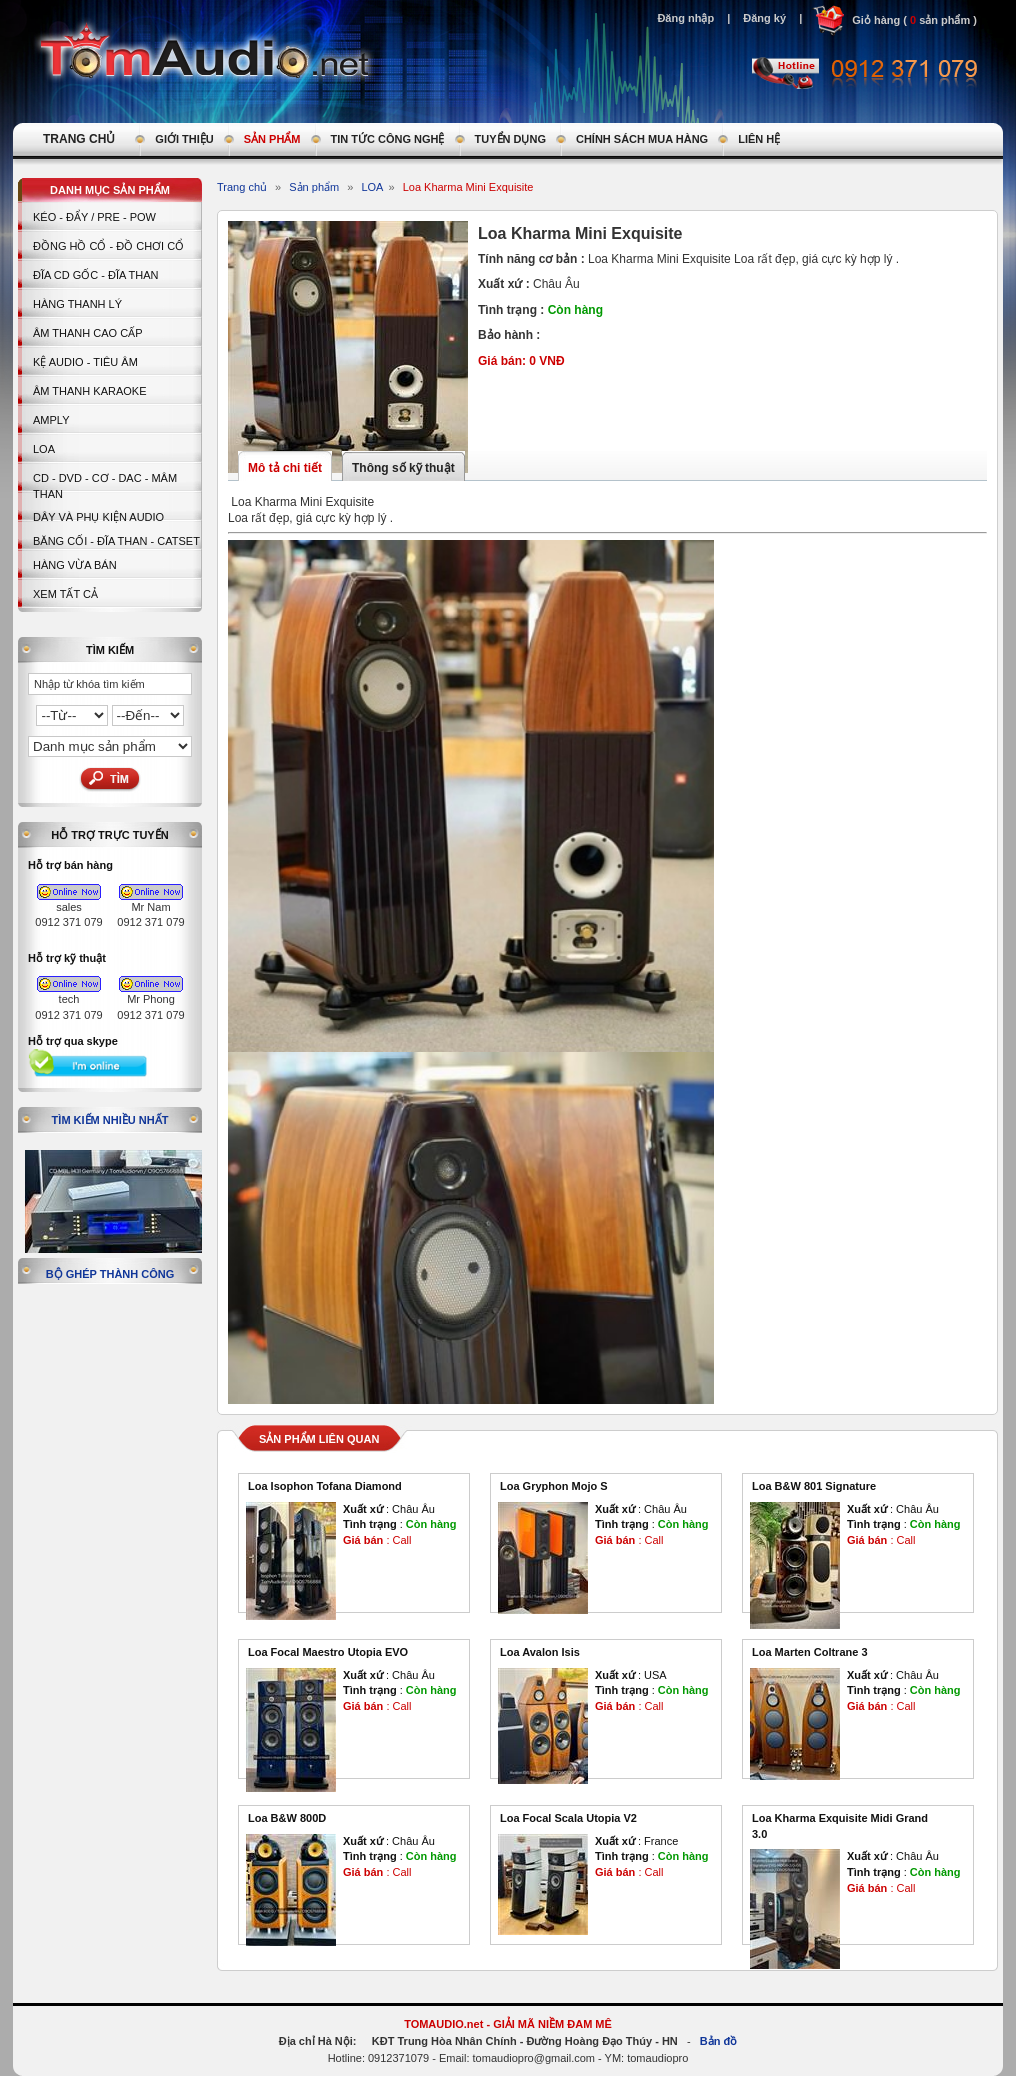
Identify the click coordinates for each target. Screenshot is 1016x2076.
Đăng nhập (685, 18)
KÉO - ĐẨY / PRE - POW (94, 217)
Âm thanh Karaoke (90, 391)
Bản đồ (718, 2041)
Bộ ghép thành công (110, 1274)
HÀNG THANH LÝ (77, 304)
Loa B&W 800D (287, 1818)
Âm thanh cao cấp (87, 333)
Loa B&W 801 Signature (814, 1486)
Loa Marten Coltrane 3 (810, 1652)
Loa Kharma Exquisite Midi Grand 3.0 (840, 1826)
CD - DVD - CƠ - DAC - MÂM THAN (105, 486)
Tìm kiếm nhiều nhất (110, 1120)
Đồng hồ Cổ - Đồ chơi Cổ (108, 246)
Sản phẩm (314, 187)
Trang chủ (242, 187)
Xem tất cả (65, 594)
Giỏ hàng (876, 20)
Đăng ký (764, 18)
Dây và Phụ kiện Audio (98, 517)
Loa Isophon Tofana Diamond (325, 1486)
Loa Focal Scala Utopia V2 (568, 1818)
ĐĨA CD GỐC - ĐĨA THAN (96, 275)
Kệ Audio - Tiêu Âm (85, 362)
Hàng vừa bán (75, 565)
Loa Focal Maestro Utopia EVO (328, 1652)
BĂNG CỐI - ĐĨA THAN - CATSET (116, 541)
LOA (44, 449)
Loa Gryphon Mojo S (554, 1486)
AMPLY (51, 420)
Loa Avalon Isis (540, 1652)
